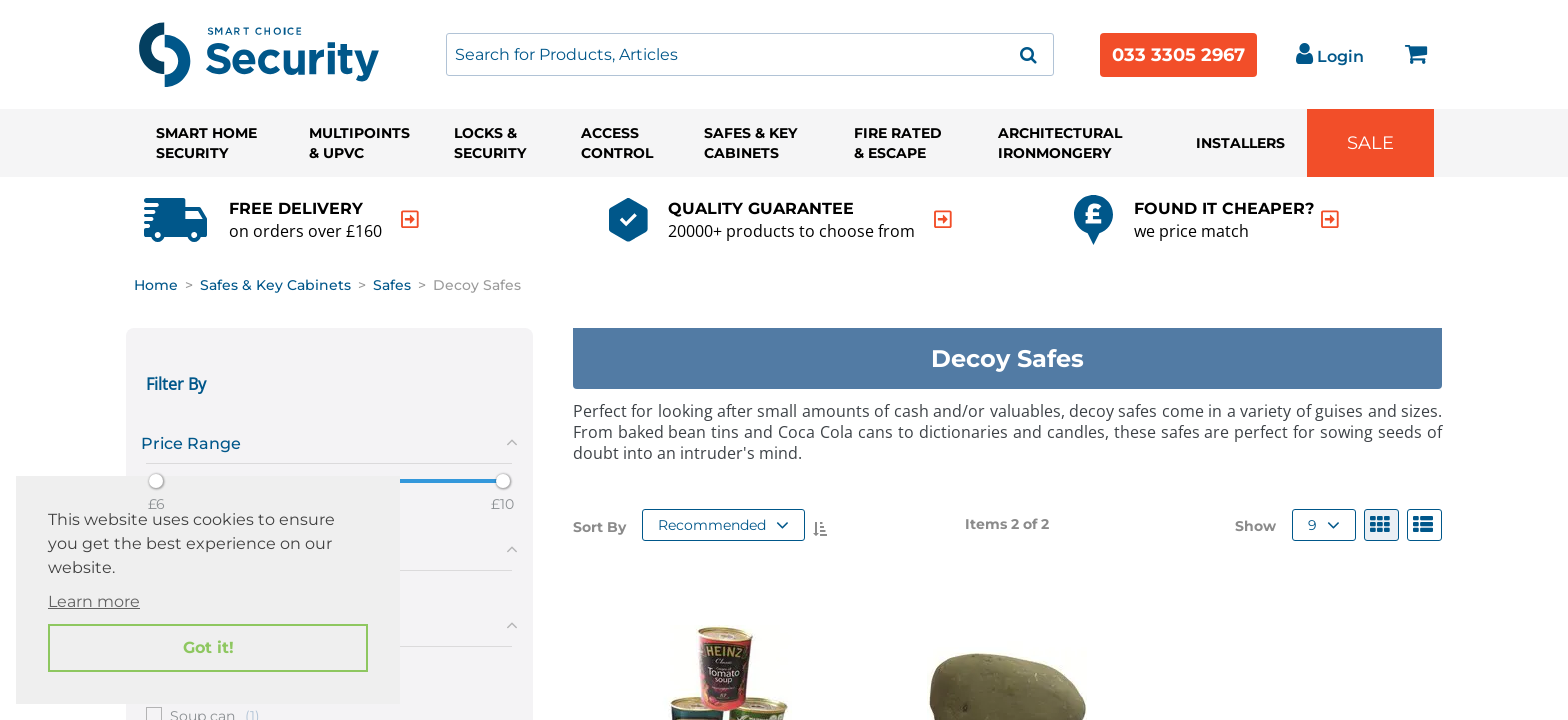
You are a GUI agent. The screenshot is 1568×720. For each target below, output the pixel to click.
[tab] (329, 440)
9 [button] (1324, 525)
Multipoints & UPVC (359, 143)
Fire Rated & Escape (898, 143)
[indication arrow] (410, 219)
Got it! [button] (208, 647)
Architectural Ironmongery (1060, 143)
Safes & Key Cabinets (750, 143)
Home (156, 285)
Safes (392, 285)
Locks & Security (490, 143)
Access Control (617, 143)
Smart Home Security (206, 143)
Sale (1370, 143)
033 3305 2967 (1178, 55)
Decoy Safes (477, 285)
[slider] (156, 481)
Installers (1240, 143)
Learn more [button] (94, 601)
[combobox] (750, 54)
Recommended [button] (723, 525)
